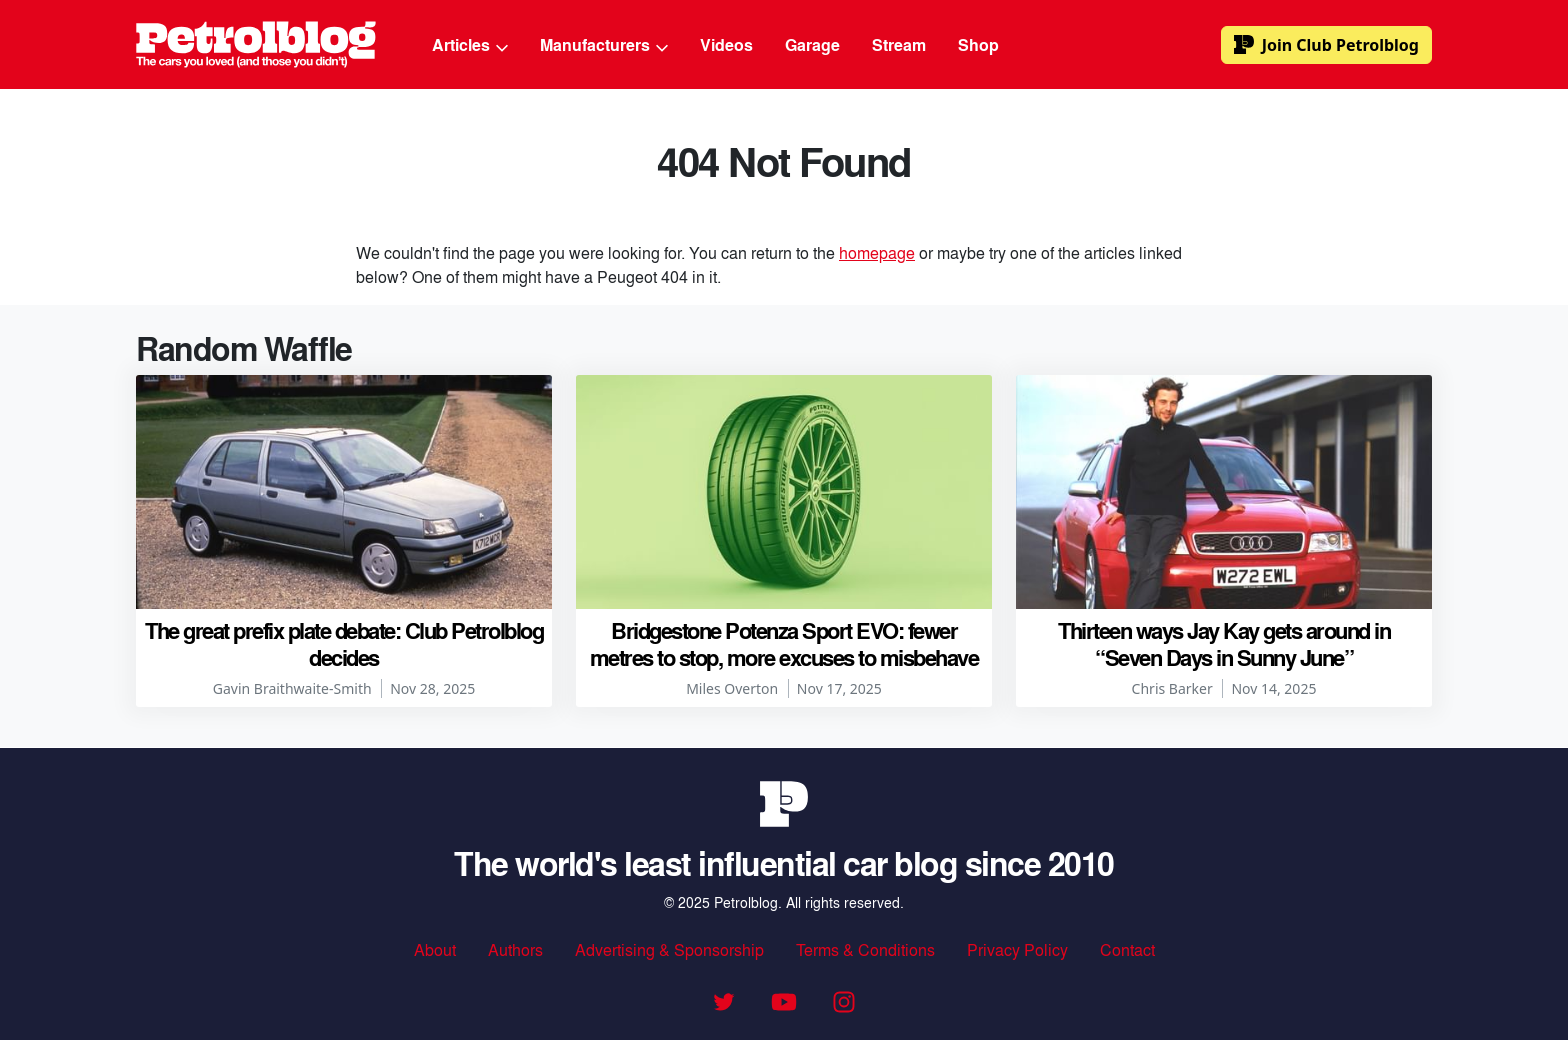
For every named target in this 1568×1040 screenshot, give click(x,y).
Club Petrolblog (1326, 45)
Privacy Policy (1017, 949)
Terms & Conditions (865, 949)
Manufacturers (604, 44)
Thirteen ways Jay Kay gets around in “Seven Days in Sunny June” (1224, 643)
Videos (726, 44)
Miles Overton (732, 688)
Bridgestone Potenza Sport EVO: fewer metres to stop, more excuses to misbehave (784, 643)
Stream (899, 44)
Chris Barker (1172, 688)
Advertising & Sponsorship (669, 949)
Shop (978, 44)
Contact (1127, 949)
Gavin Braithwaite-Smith (292, 688)
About (435, 949)
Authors (515, 949)
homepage (877, 252)
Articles (470, 44)
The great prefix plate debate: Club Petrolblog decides (344, 643)
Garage (812, 44)
